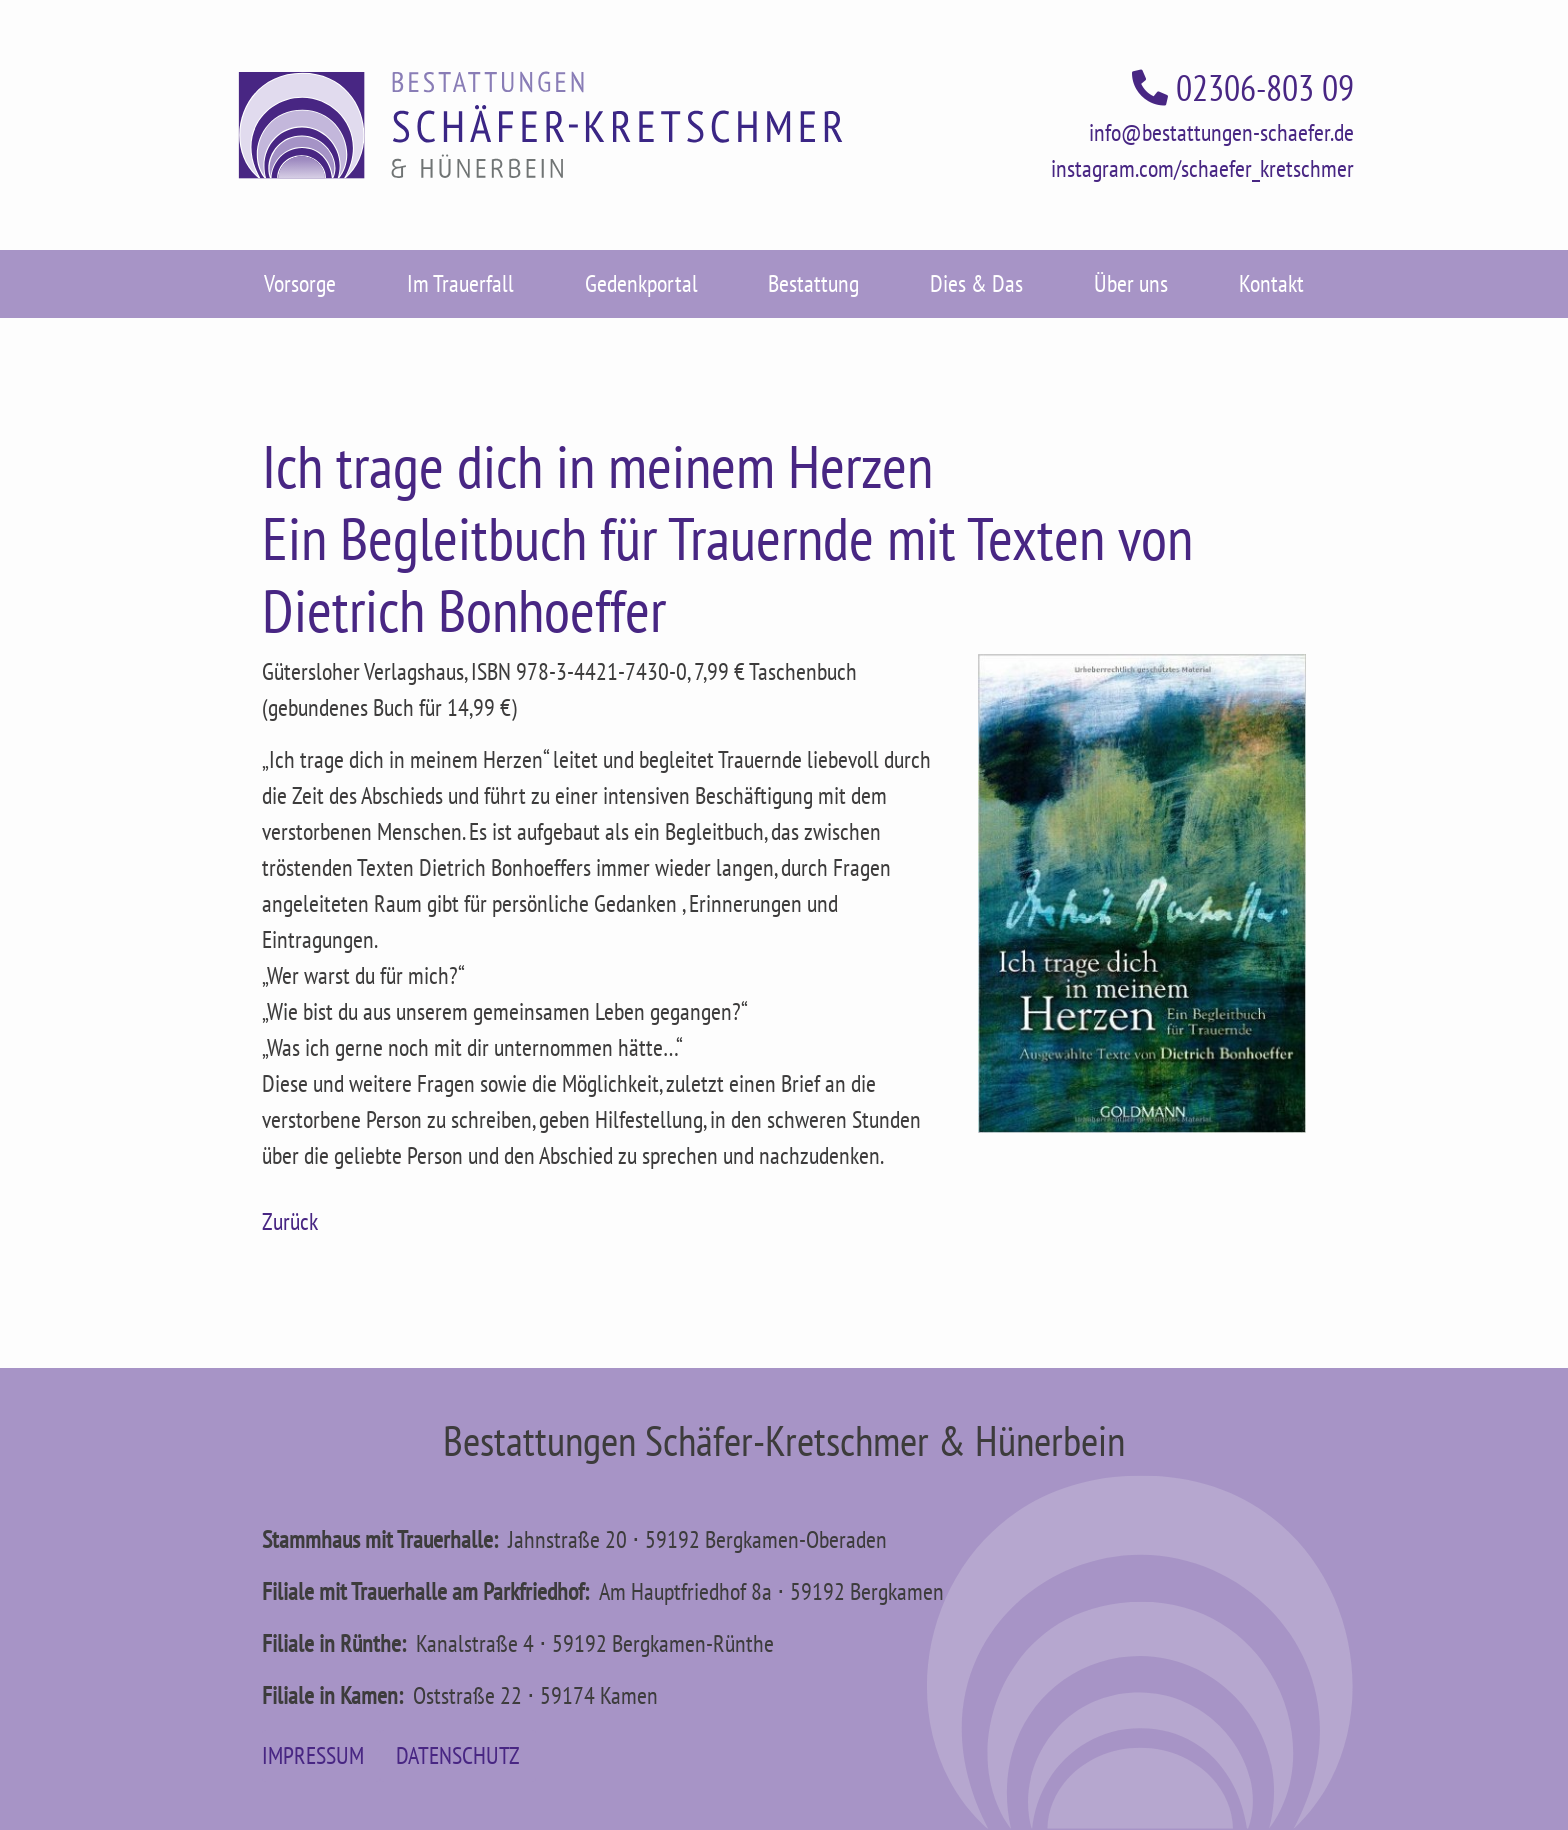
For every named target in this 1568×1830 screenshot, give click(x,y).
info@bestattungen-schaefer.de (1221, 132)
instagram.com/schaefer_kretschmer (1202, 168)
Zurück (290, 1221)
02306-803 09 (1243, 87)
